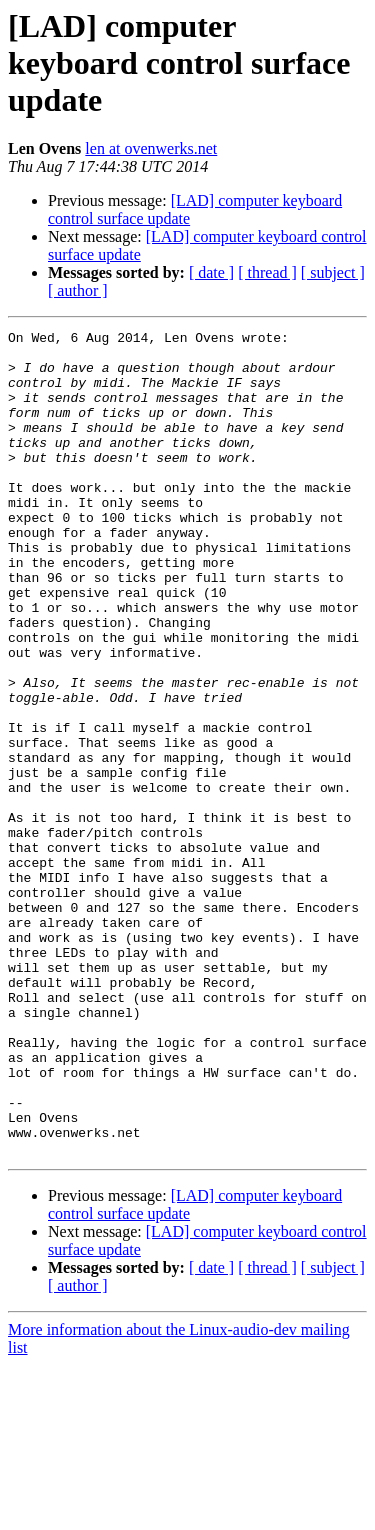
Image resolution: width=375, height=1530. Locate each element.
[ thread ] (267, 272)
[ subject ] (333, 272)
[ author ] (78, 290)
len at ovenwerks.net (151, 148)
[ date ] (211, 272)
